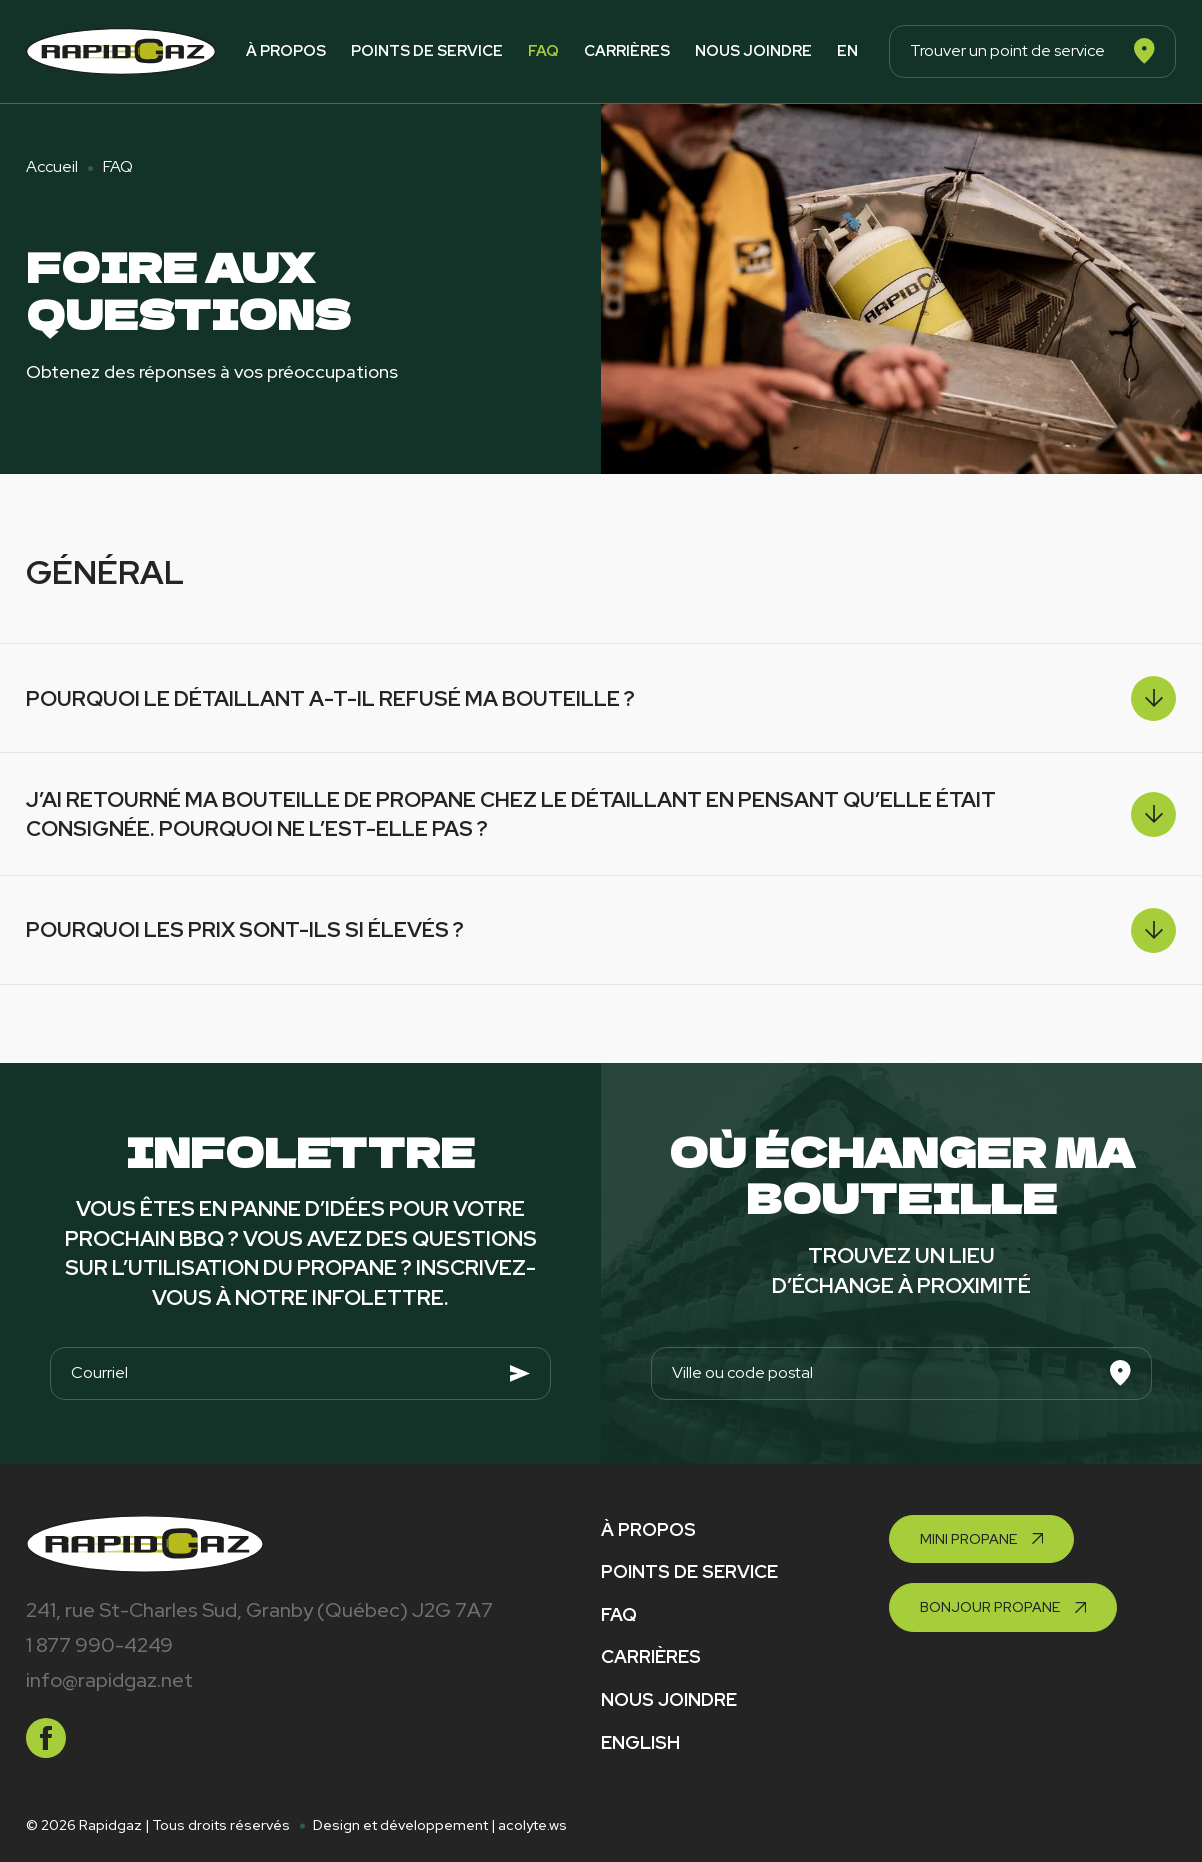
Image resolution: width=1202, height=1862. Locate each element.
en (847, 51)
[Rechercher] (1144, 51)
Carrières (627, 51)
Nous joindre (753, 51)
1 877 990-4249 (99, 1645)
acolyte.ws (532, 1825)
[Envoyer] (520, 1373)
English (640, 1742)
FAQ (543, 51)
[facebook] (46, 1738)
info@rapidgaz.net (109, 1680)
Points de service (427, 51)
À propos (286, 51)
